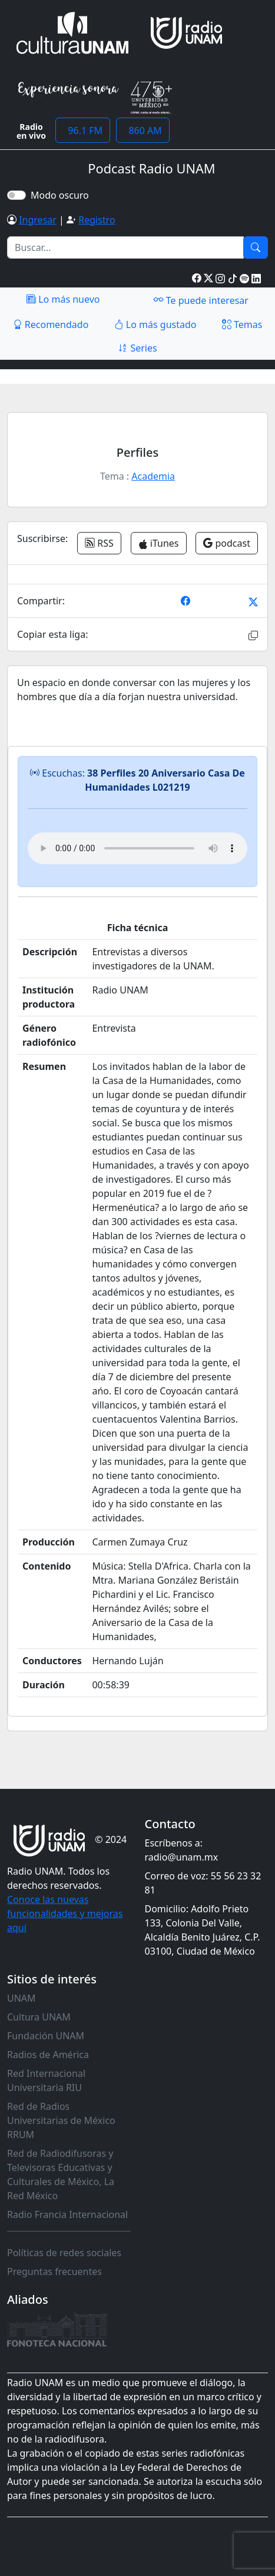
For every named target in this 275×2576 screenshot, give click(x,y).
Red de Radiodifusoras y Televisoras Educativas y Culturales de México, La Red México (60, 2174)
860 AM (143, 130)
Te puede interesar (201, 300)
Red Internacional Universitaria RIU (46, 2080)
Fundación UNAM (45, 2035)
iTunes (158, 543)
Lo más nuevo (63, 299)
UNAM (21, 1998)
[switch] (16, 195)
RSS (99, 543)
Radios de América (48, 2054)
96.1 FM (82, 130)
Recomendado (51, 324)
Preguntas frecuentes (54, 2271)
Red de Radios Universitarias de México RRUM (61, 2120)
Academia (153, 476)
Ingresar (38, 219)
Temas (242, 324)
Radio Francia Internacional (67, 2214)
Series (137, 348)
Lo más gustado (155, 324)
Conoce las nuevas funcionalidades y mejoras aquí (64, 1913)
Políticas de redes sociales (64, 2252)
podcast (226, 543)
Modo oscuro (62, 195)
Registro (96, 219)
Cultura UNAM (39, 2016)
